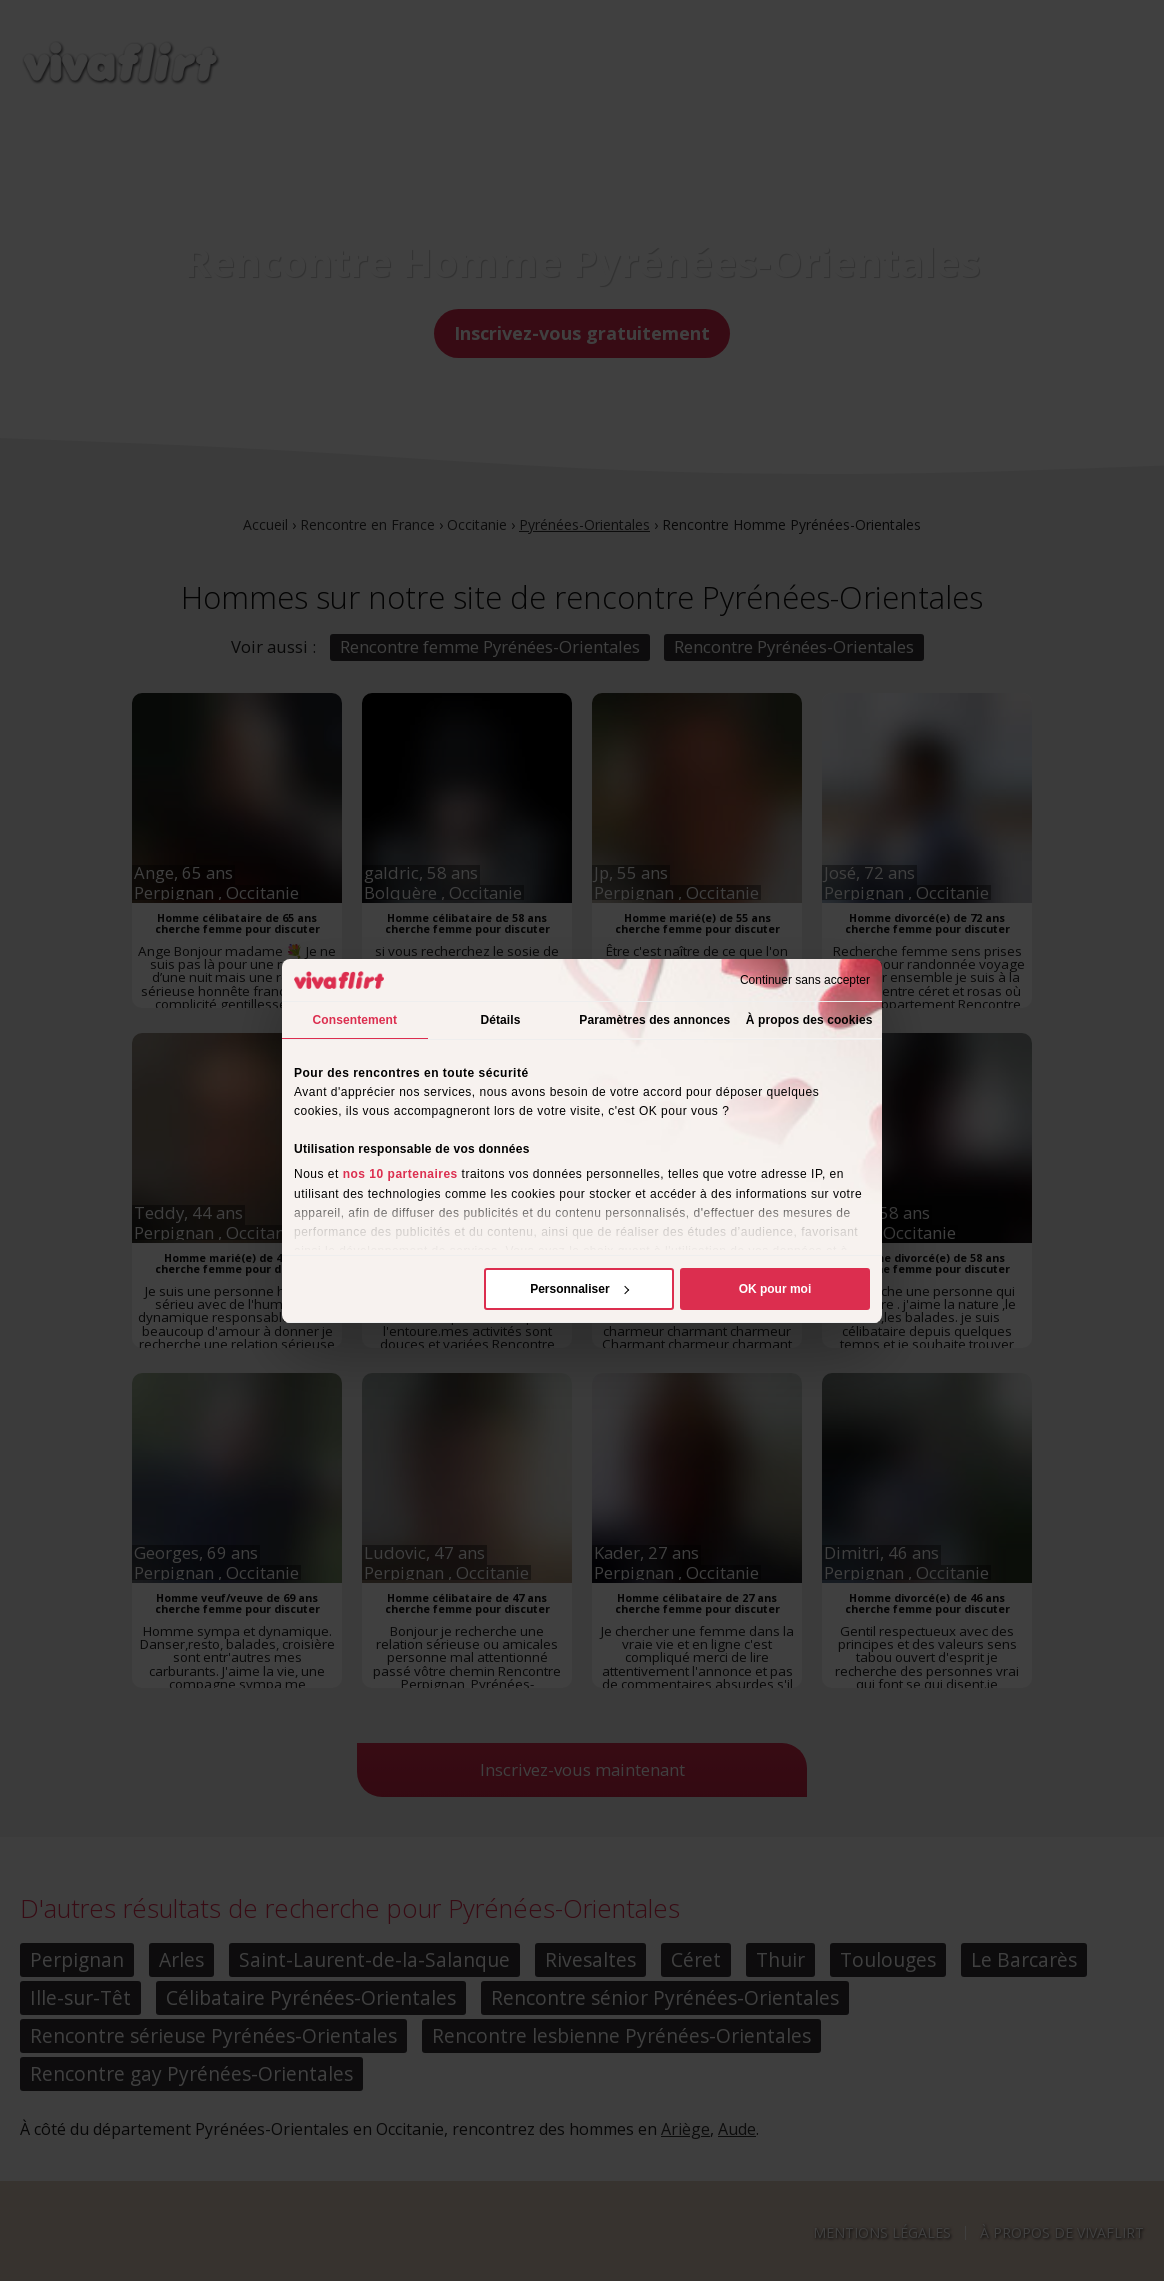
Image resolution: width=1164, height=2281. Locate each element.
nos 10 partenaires (400, 1174)
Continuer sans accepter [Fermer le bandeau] (805, 980)
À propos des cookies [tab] (809, 1020)
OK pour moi (775, 1289)
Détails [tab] (500, 1020)
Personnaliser (579, 1289)
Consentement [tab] (355, 1020)
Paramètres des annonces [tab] (654, 1020)
